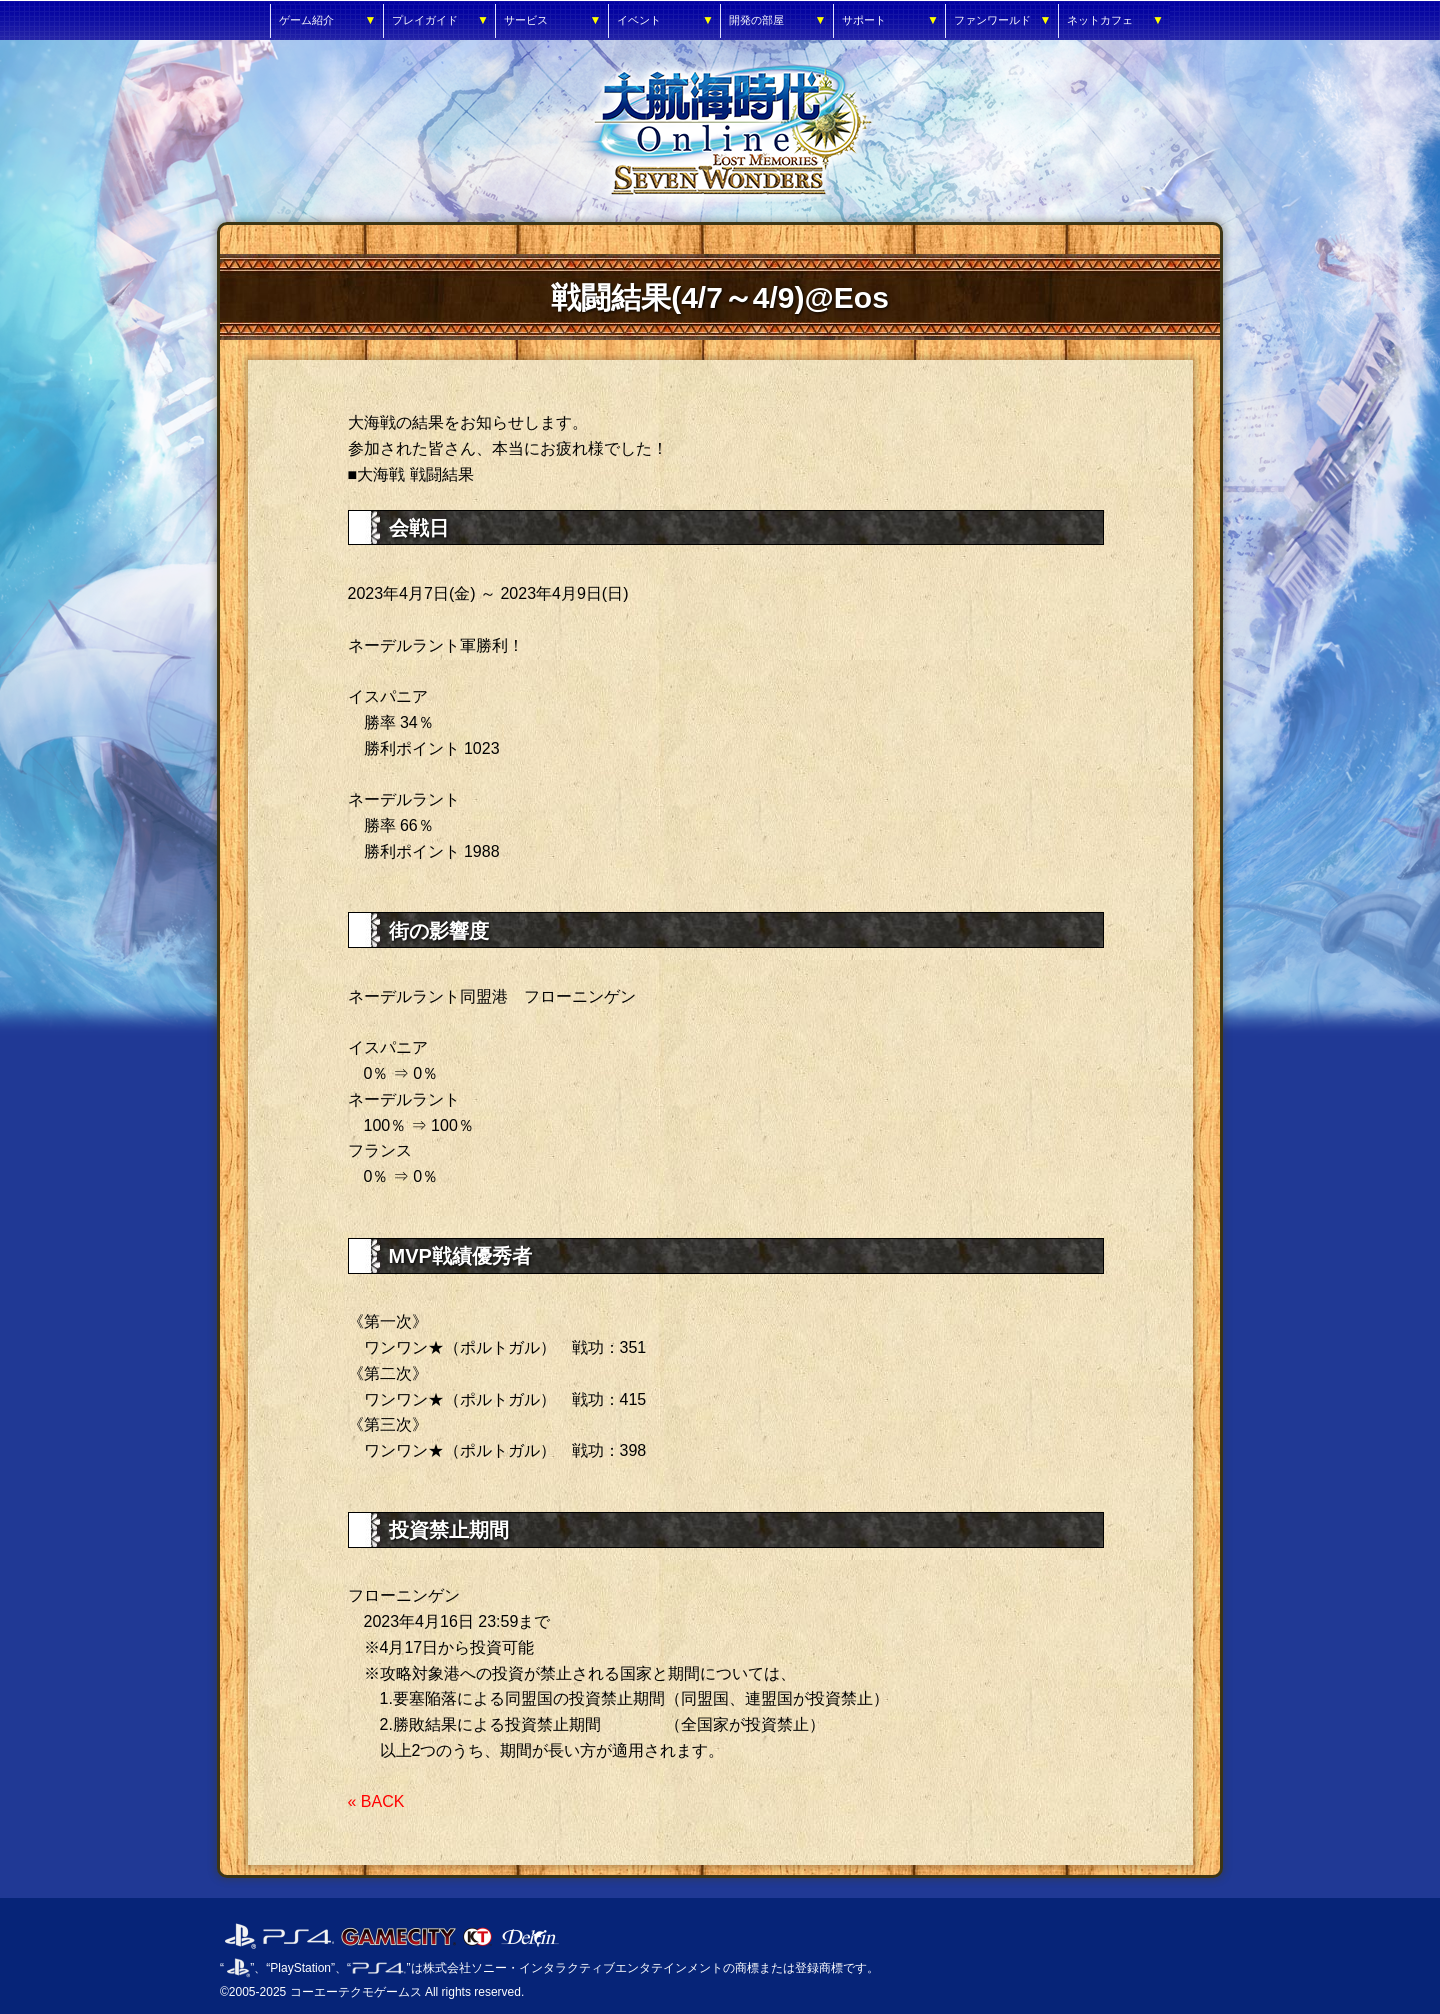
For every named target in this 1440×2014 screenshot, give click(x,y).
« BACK (376, 1801)
